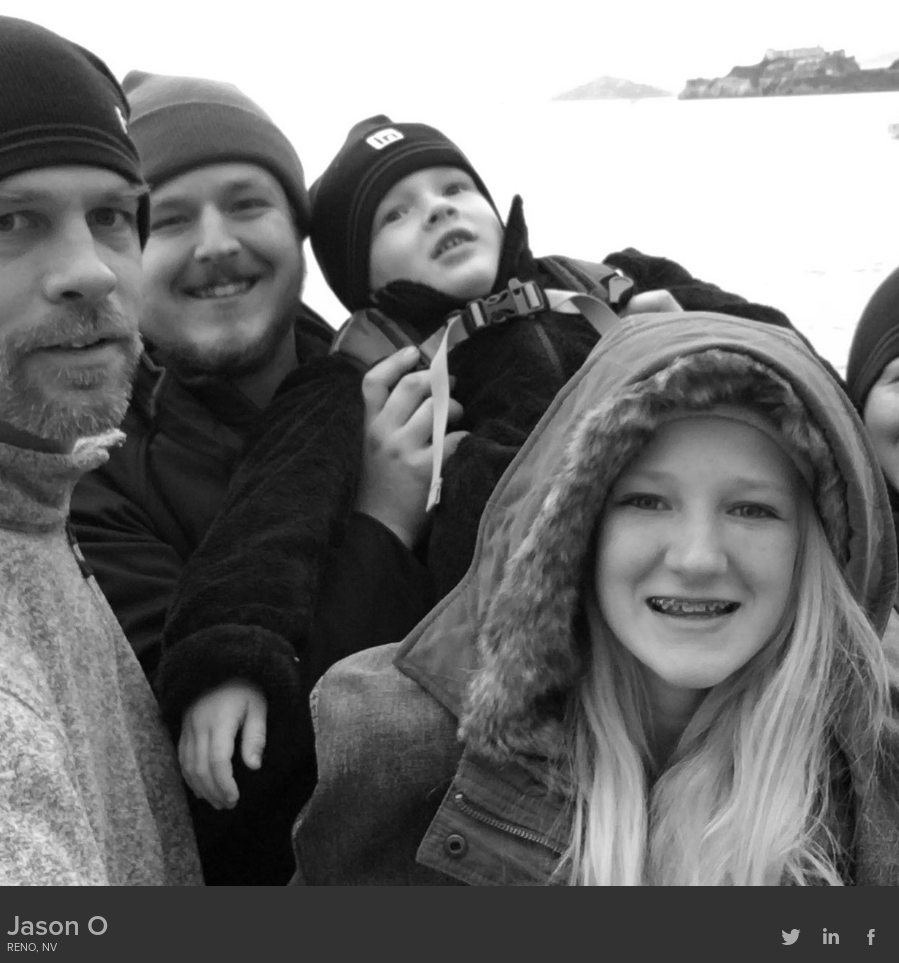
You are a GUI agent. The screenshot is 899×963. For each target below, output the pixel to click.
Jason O (57, 925)
